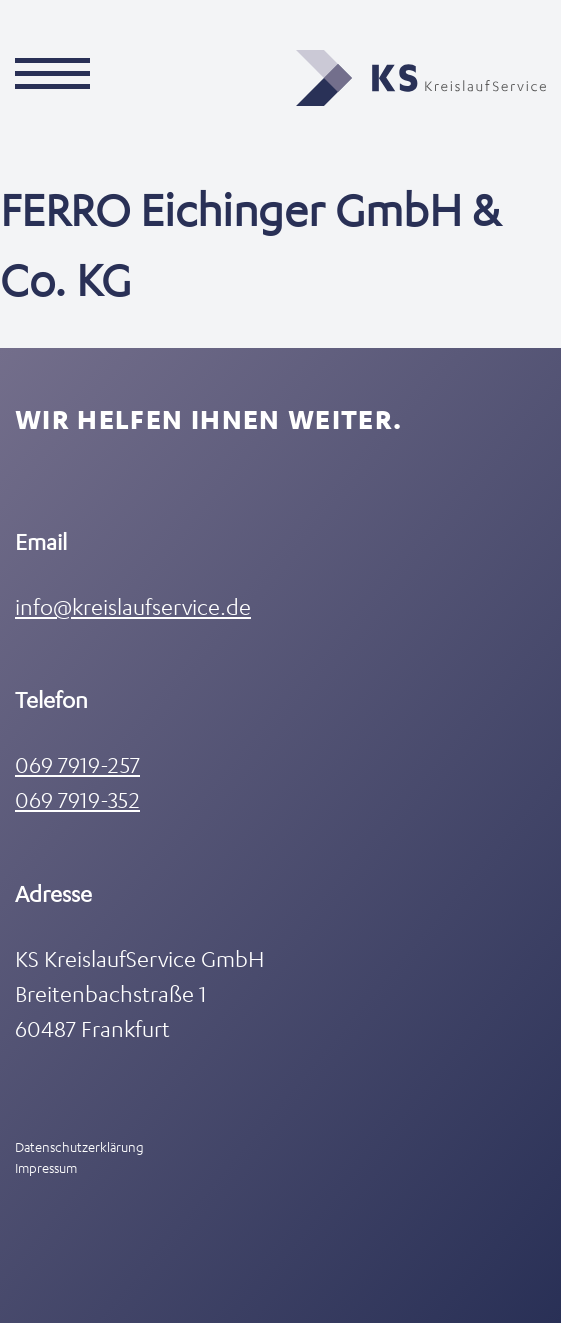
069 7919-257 (77, 764)
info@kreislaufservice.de (133, 606)
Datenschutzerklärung (79, 1146)
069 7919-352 (77, 799)
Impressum (46, 1167)
